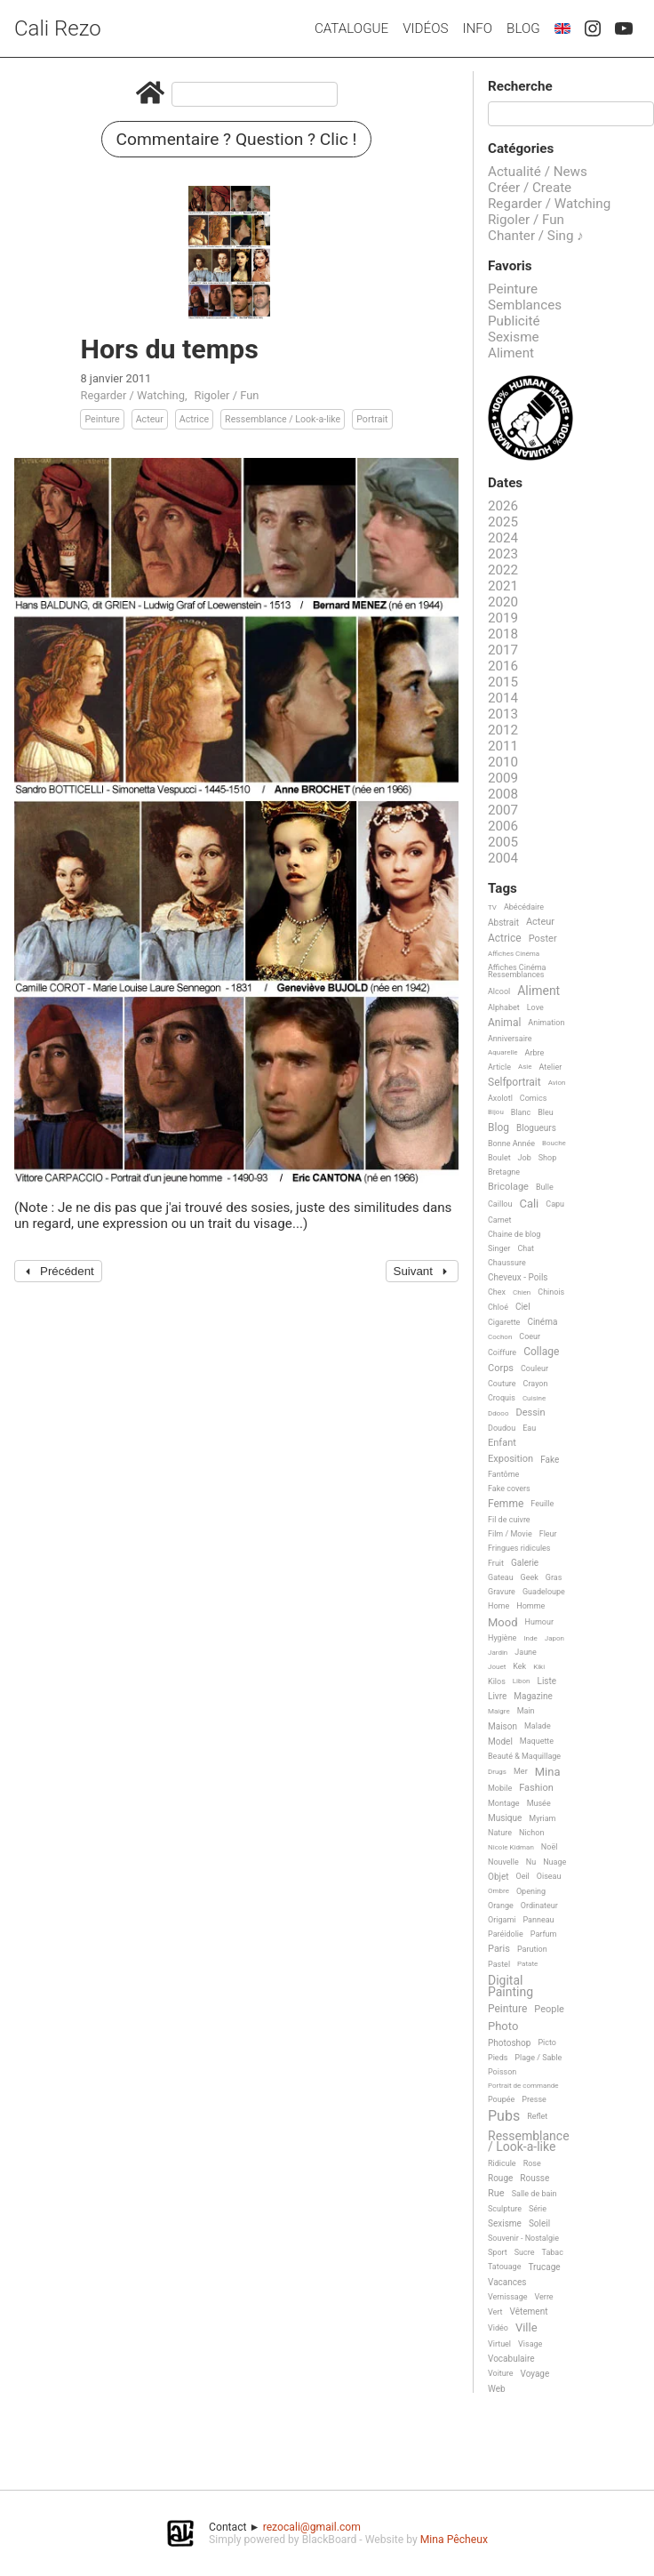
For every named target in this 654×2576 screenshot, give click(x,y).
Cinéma (542, 1322)
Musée (539, 1803)
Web (497, 2389)
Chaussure (507, 1262)
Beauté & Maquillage (524, 1756)
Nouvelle (503, 1862)
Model (500, 1741)
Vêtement (529, 2311)
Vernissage (508, 2296)
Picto (547, 2042)
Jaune (525, 1652)
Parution (532, 1949)
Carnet (500, 1220)
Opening (531, 1891)
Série (537, 2208)
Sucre (524, 2252)
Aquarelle (503, 1052)
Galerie (524, 1563)
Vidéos (425, 28)
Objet (498, 1877)
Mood (503, 1622)
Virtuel (499, 2343)
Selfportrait (514, 1082)
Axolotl (500, 1098)
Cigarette (504, 1322)
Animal (504, 1023)
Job (524, 1157)
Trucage (544, 2267)
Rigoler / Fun (226, 395)
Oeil (522, 1876)
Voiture (501, 2373)
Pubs (504, 2116)
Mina (548, 1772)
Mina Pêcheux (454, 2539)
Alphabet (504, 1007)
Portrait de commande (523, 2085)
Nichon (531, 1832)
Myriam (542, 1818)
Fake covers (509, 1488)
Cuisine (534, 1398)
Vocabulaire (511, 2359)
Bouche (554, 1143)
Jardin (497, 1652)
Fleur (548, 1533)
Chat (525, 1248)
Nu (531, 1862)
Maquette (537, 1741)
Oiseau (549, 1876)
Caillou (500, 1204)
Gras (554, 1577)
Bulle (545, 1187)
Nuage (554, 1862)
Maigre (499, 1711)
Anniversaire (510, 1038)
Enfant (502, 1443)
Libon (521, 1681)
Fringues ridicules (519, 1548)
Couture (502, 1383)
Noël (549, 1846)
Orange (501, 1905)
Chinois (551, 1292)
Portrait (371, 419)
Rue (496, 2193)
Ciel (522, 1307)
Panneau (538, 1919)
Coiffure (502, 1352)
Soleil (539, 2223)
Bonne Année (511, 1143)
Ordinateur (539, 1905)
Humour (539, 1621)
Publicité (514, 321)
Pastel (499, 1964)
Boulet (499, 1157)
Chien (521, 1292)
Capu (555, 1204)
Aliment (511, 353)
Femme (505, 1504)
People (549, 2009)
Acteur (150, 419)
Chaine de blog (514, 1234)
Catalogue (351, 28)
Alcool (499, 991)
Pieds (497, 2057)
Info (477, 28)
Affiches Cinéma (513, 954)
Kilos (497, 1681)
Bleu (546, 1112)
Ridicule (502, 2163)
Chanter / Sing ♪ (536, 236)
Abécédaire (524, 907)
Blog (523, 28)
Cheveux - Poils (518, 1277)
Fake (549, 1460)
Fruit (496, 1563)
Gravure (501, 1591)
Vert (495, 2311)
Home (498, 1605)
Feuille (542, 1503)
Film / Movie (510, 1533)
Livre (497, 1696)
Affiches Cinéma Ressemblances (517, 971)
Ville (526, 2328)
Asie (525, 1066)
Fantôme (503, 1474)
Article (499, 1067)
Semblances (525, 305)
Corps (501, 1368)
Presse (534, 2099)
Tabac (552, 2252)
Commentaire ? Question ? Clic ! (236, 139)
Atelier (550, 1067)
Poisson (502, 2071)
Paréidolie (505, 1934)
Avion (557, 1082)
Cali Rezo (57, 28)
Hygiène (502, 1637)
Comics (533, 1098)
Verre (544, 2296)
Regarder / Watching (132, 395)
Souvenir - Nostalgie (523, 2238)
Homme (530, 1605)
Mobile (500, 1788)
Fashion (536, 1788)
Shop (547, 1157)
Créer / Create (529, 188)
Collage (541, 1352)
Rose (532, 2163)
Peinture (101, 419)
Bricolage (508, 1187)
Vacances (507, 2282)
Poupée (501, 2099)
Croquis (501, 1397)
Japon (554, 1638)
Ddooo (498, 1413)
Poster (543, 939)
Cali (528, 1204)
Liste (547, 1681)
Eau (529, 1428)
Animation (546, 1022)
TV (492, 907)
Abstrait (503, 923)
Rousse (534, 2178)
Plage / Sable (538, 2057)
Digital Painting (510, 1986)
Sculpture (505, 2208)
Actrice (194, 419)
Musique (505, 1818)
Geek (529, 1577)
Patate (527, 1964)
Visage (530, 2343)
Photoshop (509, 2043)
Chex (497, 1292)
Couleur (534, 1368)
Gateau (501, 1577)
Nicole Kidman (511, 1847)
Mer (521, 1771)
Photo (503, 2026)
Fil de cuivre (509, 1519)
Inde (530, 1638)
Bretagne (504, 1172)
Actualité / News (537, 172)
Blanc (520, 1112)
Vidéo (498, 2327)
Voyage (535, 2374)
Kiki (539, 1667)
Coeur (529, 1336)
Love (535, 1007)
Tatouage (504, 2266)
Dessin (530, 1412)
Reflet (537, 2116)
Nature (500, 1832)
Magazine (533, 1696)
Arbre (535, 1052)
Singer (499, 1248)
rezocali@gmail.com (312, 2527)
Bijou (496, 1112)
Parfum (543, 1934)
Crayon (535, 1383)
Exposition (510, 1459)
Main (526, 1710)
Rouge (500, 2178)
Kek (519, 1666)
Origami (501, 1919)
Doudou (501, 1428)
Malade (537, 1725)
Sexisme (513, 337)
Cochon (500, 1337)
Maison (502, 1726)
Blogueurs (536, 1128)
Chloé (498, 1307)
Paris (499, 1949)
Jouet (497, 1667)
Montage (504, 1803)
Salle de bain (534, 2193)
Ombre (498, 1891)
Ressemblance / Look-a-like (282, 419)
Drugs (497, 1772)
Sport (497, 2252)
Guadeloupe (543, 1591)
